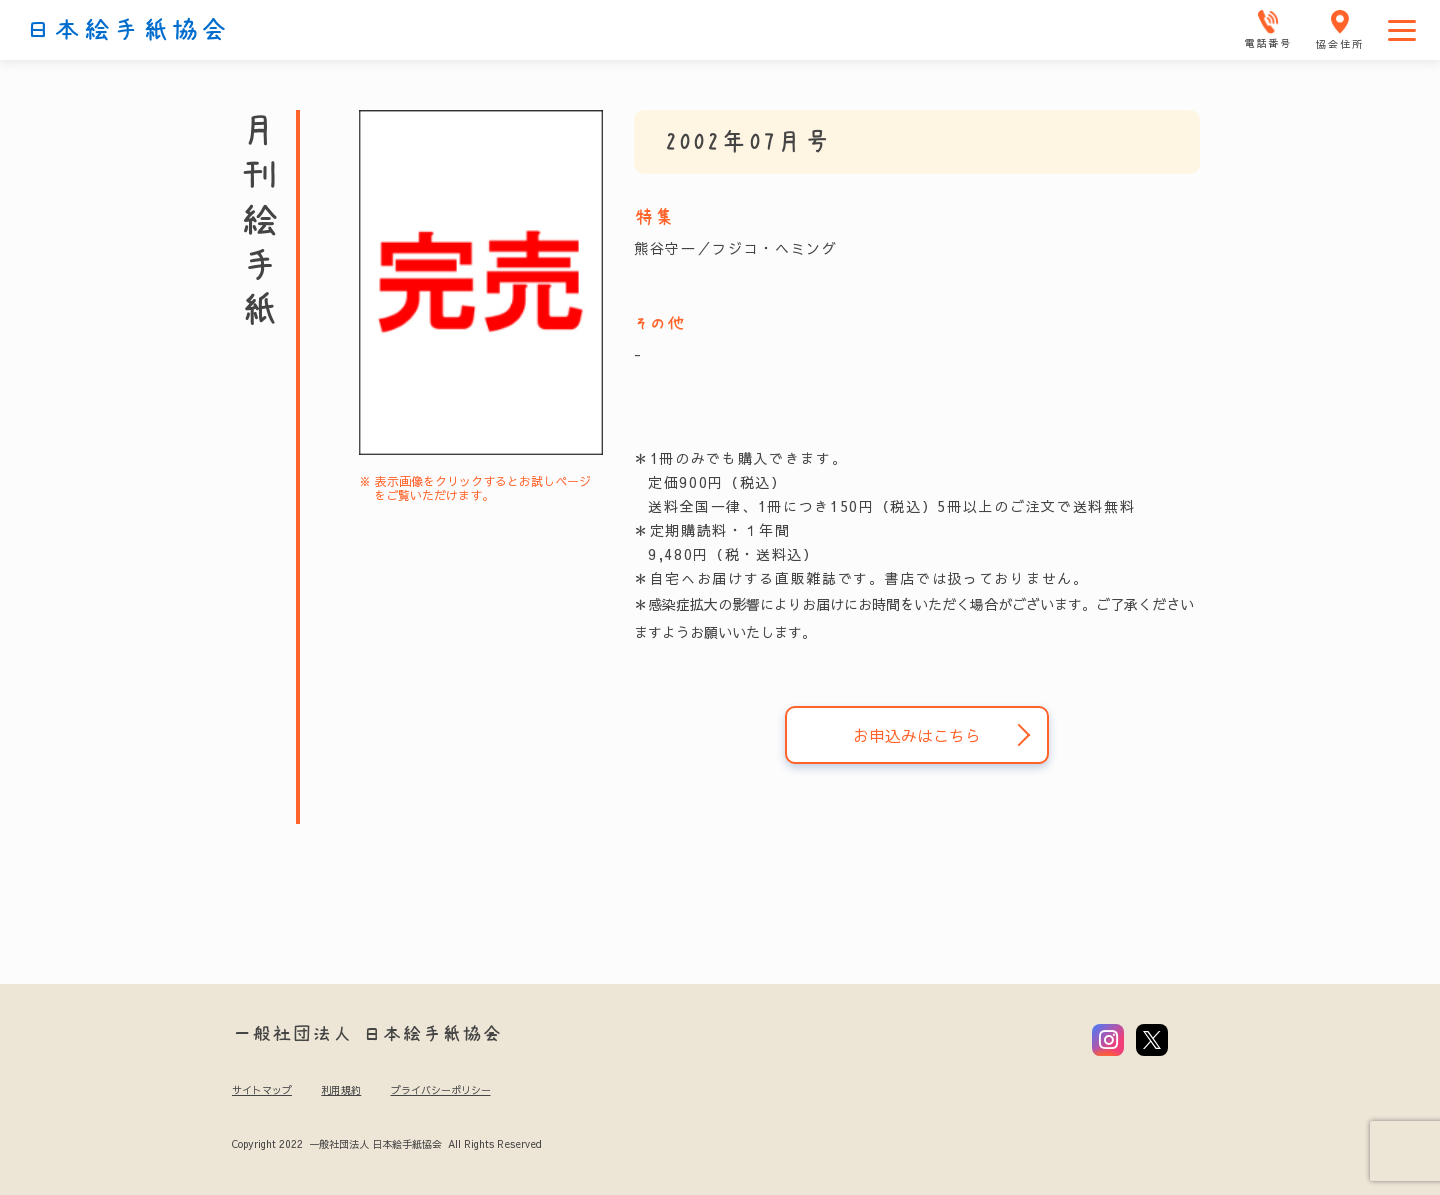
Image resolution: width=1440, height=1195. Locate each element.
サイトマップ (262, 1090)
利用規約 (341, 1090)
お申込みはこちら (917, 735)
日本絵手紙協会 (127, 30)
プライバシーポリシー (441, 1090)
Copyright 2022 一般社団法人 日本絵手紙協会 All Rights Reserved (386, 1144)
